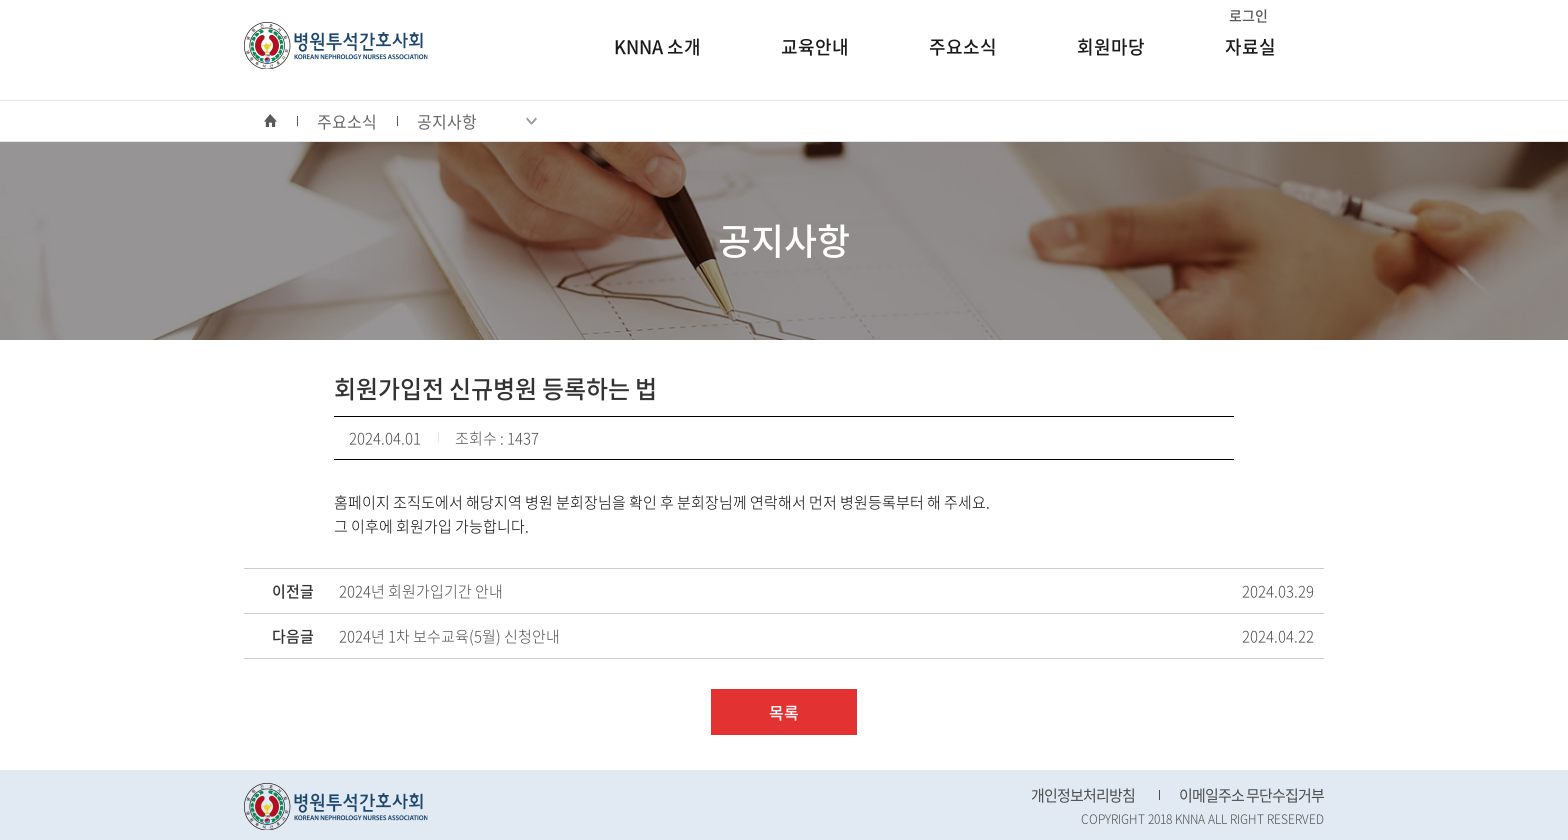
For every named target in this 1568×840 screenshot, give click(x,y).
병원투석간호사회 (336, 45)
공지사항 (477, 121)
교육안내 (815, 46)
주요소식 (963, 46)
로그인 (1248, 15)
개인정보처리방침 (1083, 795)
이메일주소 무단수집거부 (1251, 795)
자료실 (1250, 46)
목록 (784, 712)
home (280, 120)
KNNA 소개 (657, 46)
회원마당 (1111, 46)
